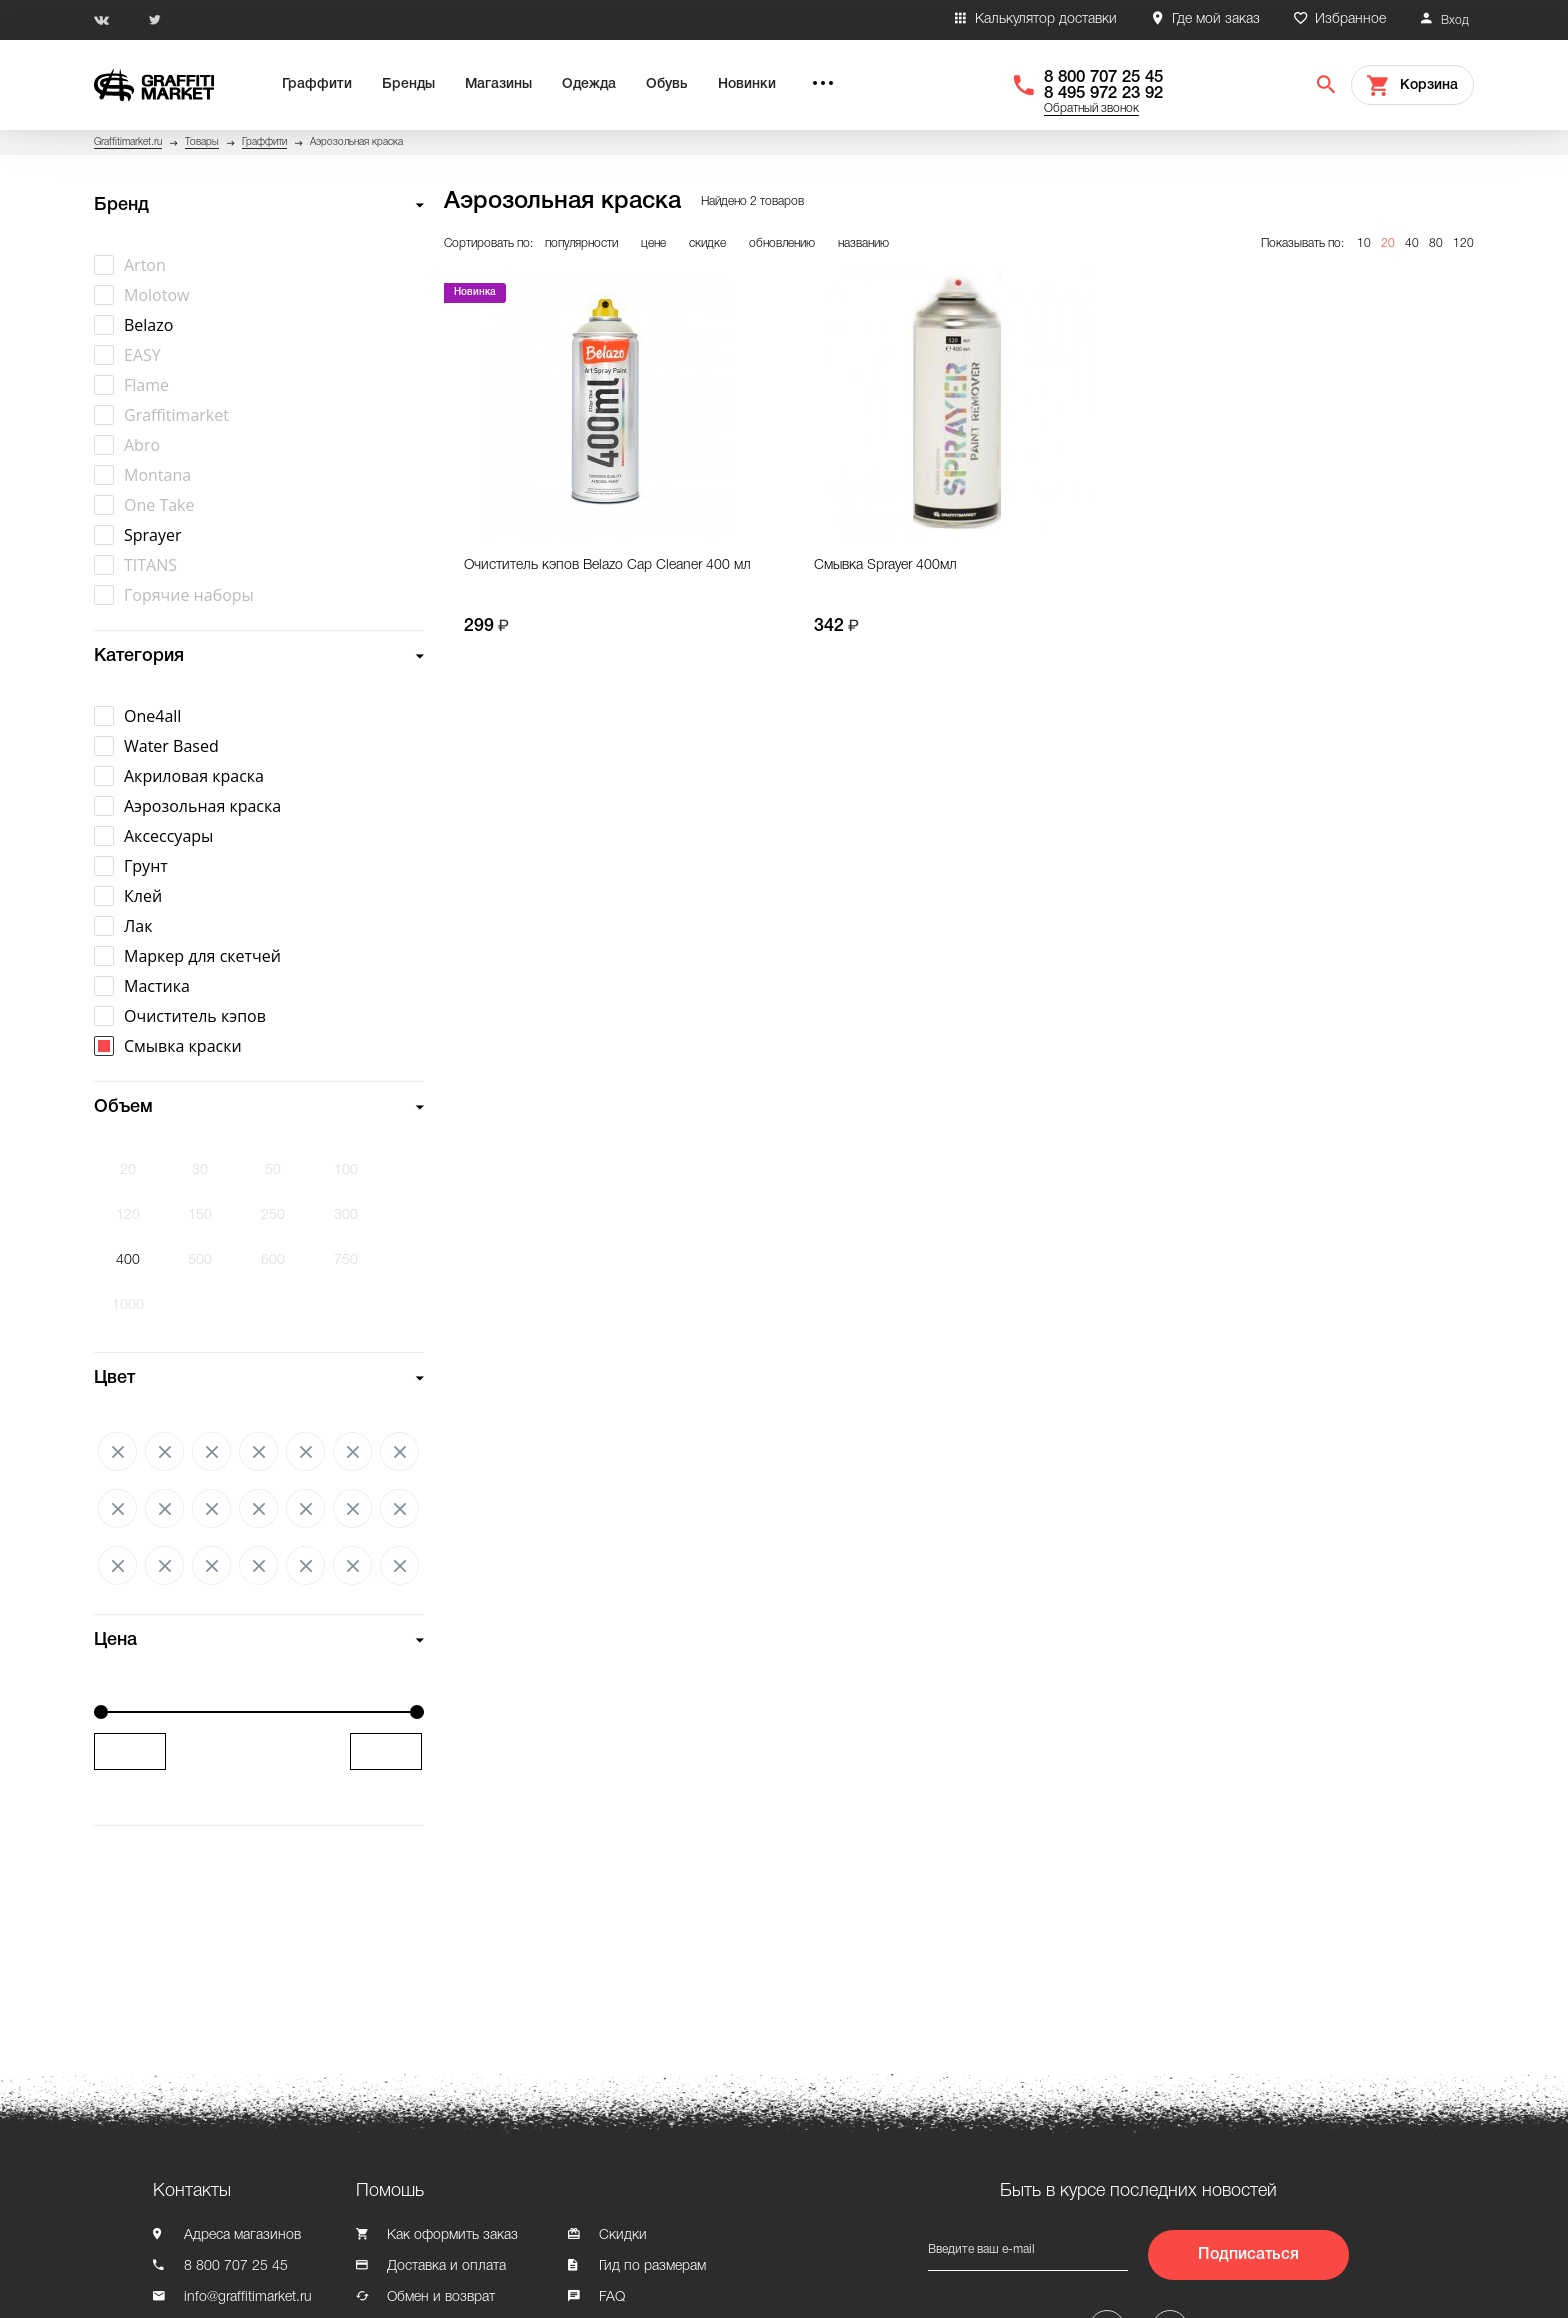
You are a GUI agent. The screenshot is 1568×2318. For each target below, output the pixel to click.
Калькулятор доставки (1046, 19)
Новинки (747, 84)
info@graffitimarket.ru (248, 2297)
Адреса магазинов (242, 2235)
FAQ (612, 2297)
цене (653, 243)
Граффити (317, 84)
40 (1412, 243)
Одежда (589, 84)
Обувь (667, 84)
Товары (202, 142)
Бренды (408, 84)
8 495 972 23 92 (1103, 93)
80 (1436, 243)
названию (863, 243)
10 (1364, 243)
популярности (581, 243)
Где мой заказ (1216, 19)
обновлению (782, 243)
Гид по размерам (652, 2266)
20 (1388, 243)
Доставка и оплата (446, 2266)
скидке (707, 243)
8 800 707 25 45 (1103, 77)
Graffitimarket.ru (128, 142)
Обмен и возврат (441, 2297)
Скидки (623, 2235)
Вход (1455, 20)
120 (1463, 243)
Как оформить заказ (452, 2235)
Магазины (498, 84)
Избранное (1350, 19)
